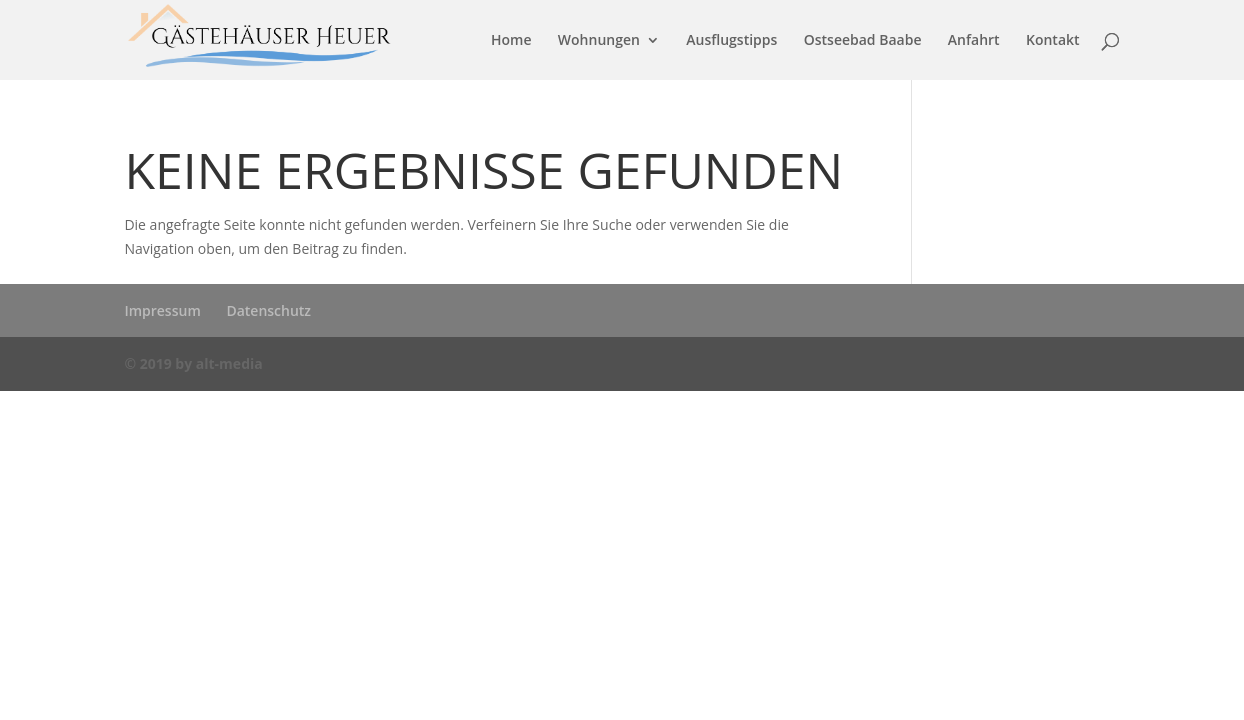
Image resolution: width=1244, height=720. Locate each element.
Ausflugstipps (731, 41)
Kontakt (1053, 41)
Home (511, 41)
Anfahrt (974, 41)
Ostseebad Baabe (863, 41)
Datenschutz (268, 310)
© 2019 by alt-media (193, 363)
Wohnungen (599, 41)
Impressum (162, 310)
